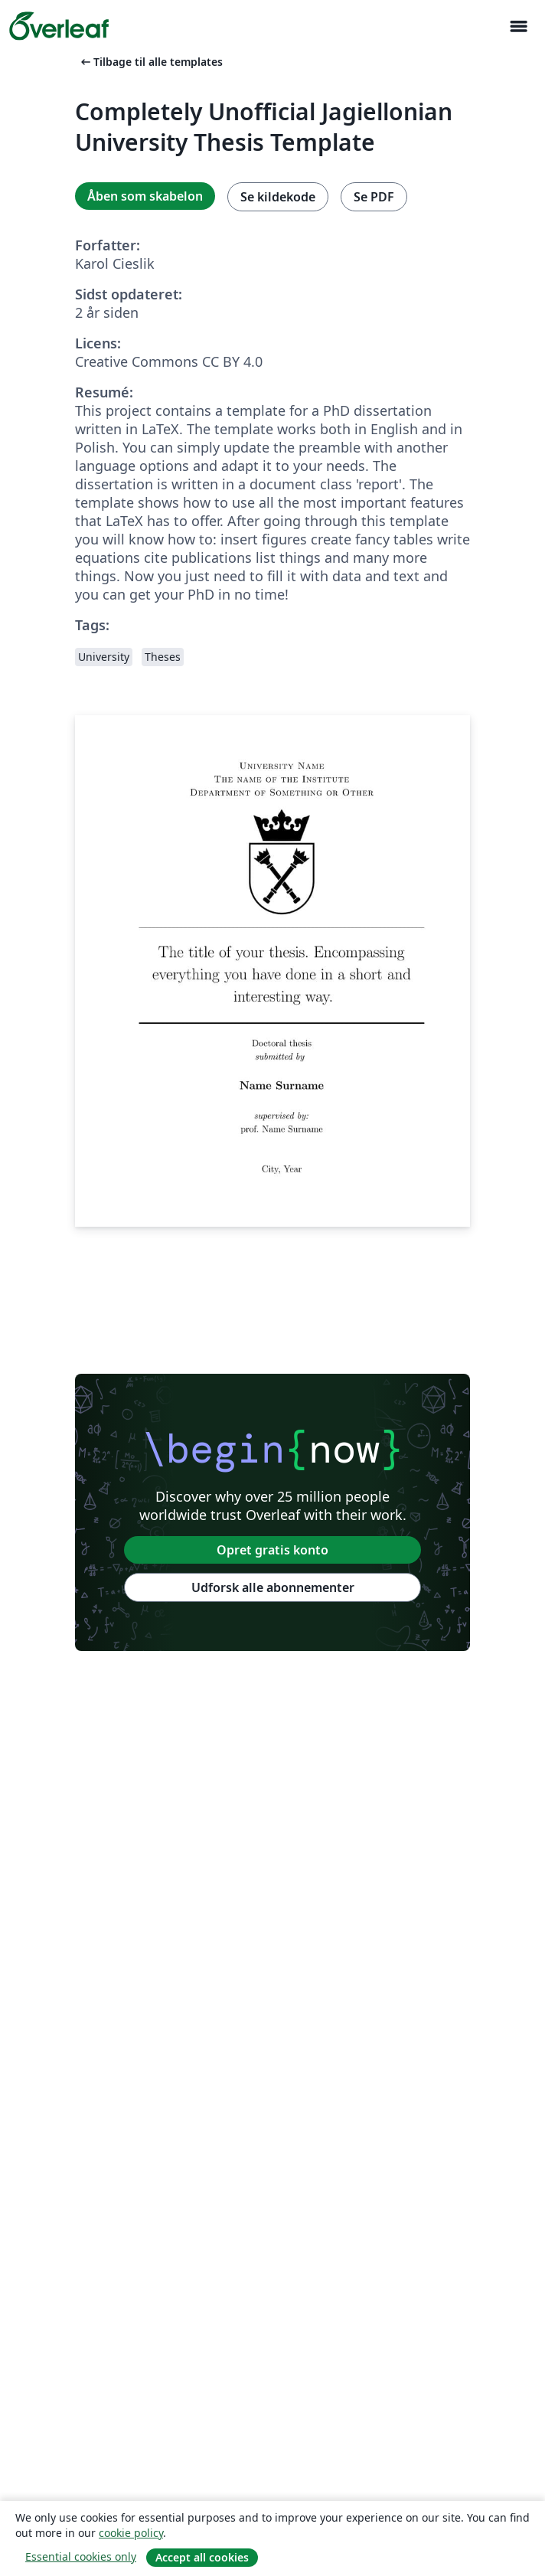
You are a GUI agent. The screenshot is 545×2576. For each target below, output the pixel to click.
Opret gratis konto (272, 1549)
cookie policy (131, 2532)
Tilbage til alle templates (150, 61)
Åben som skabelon (145, 196)
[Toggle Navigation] (518, 26)
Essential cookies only (80, 2556)
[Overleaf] (59, 26)
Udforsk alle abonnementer (272, 1587)
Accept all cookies (202, 2557)
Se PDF (374, 196)
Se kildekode (277, 196)
